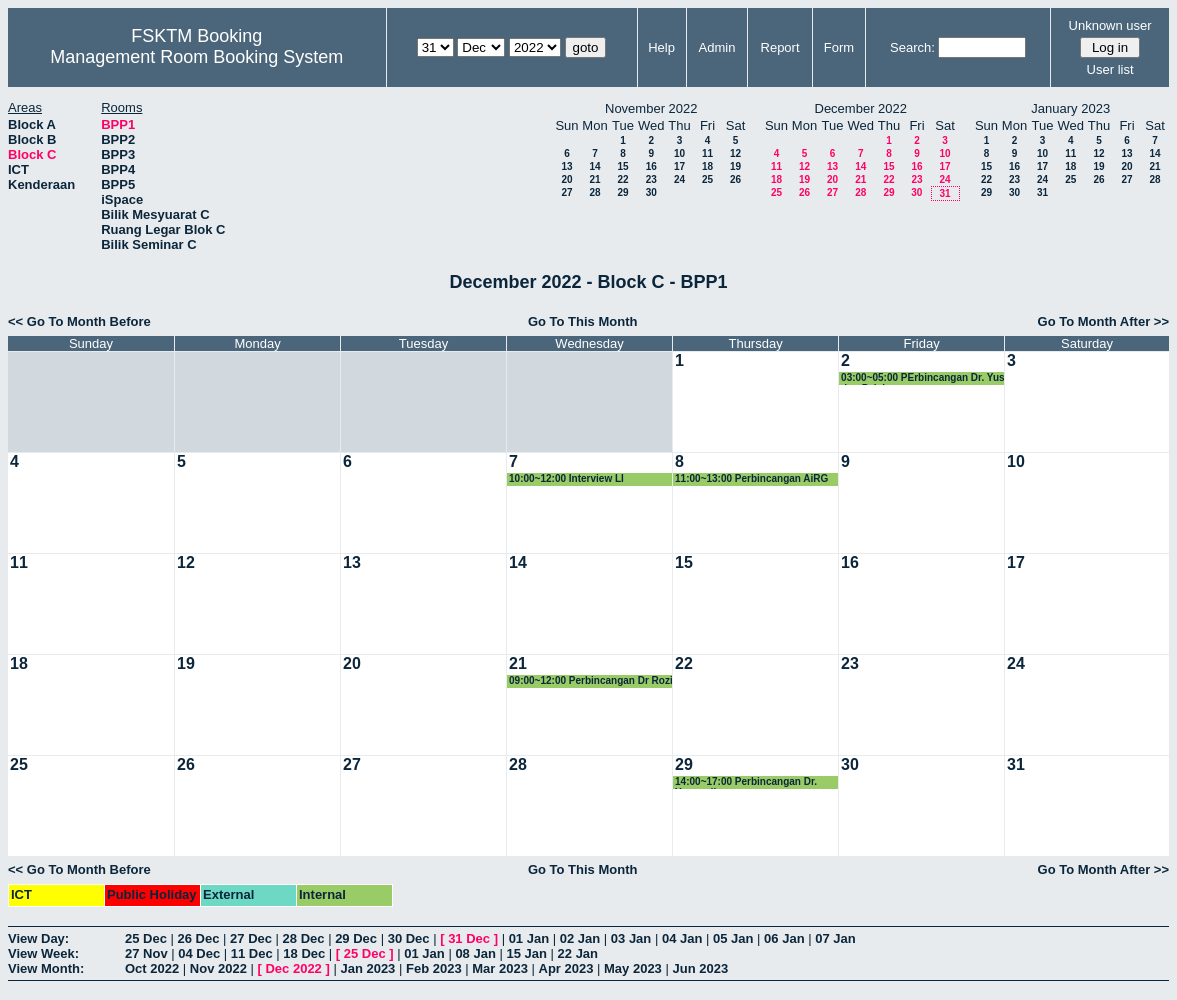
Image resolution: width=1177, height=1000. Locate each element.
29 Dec (356, 938)
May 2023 (633, 968)
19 (735, 166)
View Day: (38, 938)
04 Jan (682, 938)
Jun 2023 (700, 968)
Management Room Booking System (196, 57)
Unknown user (1110, 25)
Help (661, 47)
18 (707, 166)
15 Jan (526, 953)
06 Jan (784, 938)
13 (566, 166)
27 (566, 192)
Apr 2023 (566, 968)
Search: (912, 47)
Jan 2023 (367, 968)
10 (679, 153)
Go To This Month (583, 321)
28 (594, 192)
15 (622, 166)
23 (651, 179)
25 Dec (146, 938)
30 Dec (409, 938)
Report (780, 47)
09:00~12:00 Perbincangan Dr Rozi (591, 680)
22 (622, 179)
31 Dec (469, 938)
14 (594, 166)
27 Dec (251, 938)
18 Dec (304, 953)
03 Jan (631, 938)
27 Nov (146, 953)
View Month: (46, 968)
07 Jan (835, 938)
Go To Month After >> (1103, 321)
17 (679, 166)
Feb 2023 (434, 968)
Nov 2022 (218, 968)
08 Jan (475, 953)
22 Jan (578, 953)
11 (707, 153)
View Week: (43, 953)
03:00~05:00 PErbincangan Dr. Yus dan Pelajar (923, 378)
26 (735, 179)
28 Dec (304, 938)
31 (944, 193)
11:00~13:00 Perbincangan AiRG (751, 478)
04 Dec (199, 953)
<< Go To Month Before (79, 321)
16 (651, 166)
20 (566, 179)
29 (622, 192)
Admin (717, 47)
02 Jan (580, 938)
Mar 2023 (500, 968)
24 (679, 179)
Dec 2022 (293, 968)
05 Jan (733, 938)
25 (707, 179)
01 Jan (529, 938)
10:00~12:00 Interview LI (566, 478)
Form (839, 47)
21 (594, 179)
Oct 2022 (152, 968)
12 (735, 153)
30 (651, 192)
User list (1110, 69)
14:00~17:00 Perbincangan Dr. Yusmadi (746, 782)
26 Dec (199, 938)
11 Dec (252, 953)
